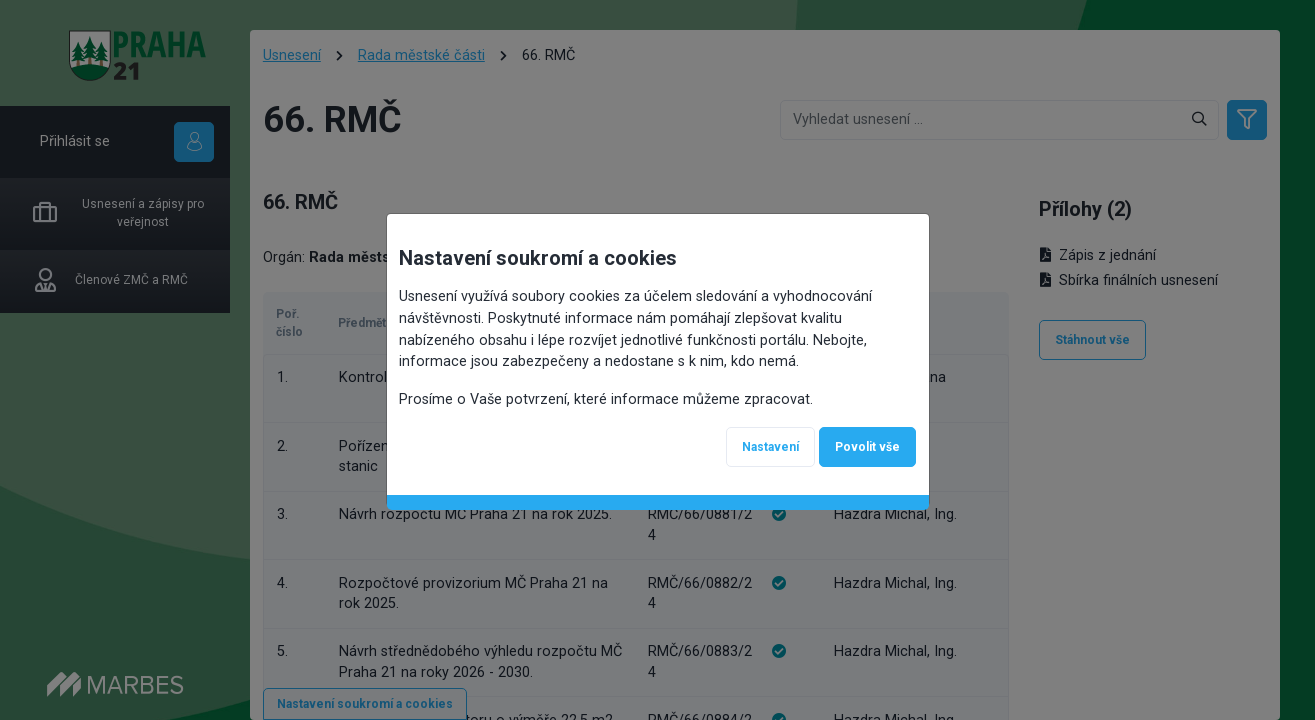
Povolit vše (867, 447)
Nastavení (770, 447)
